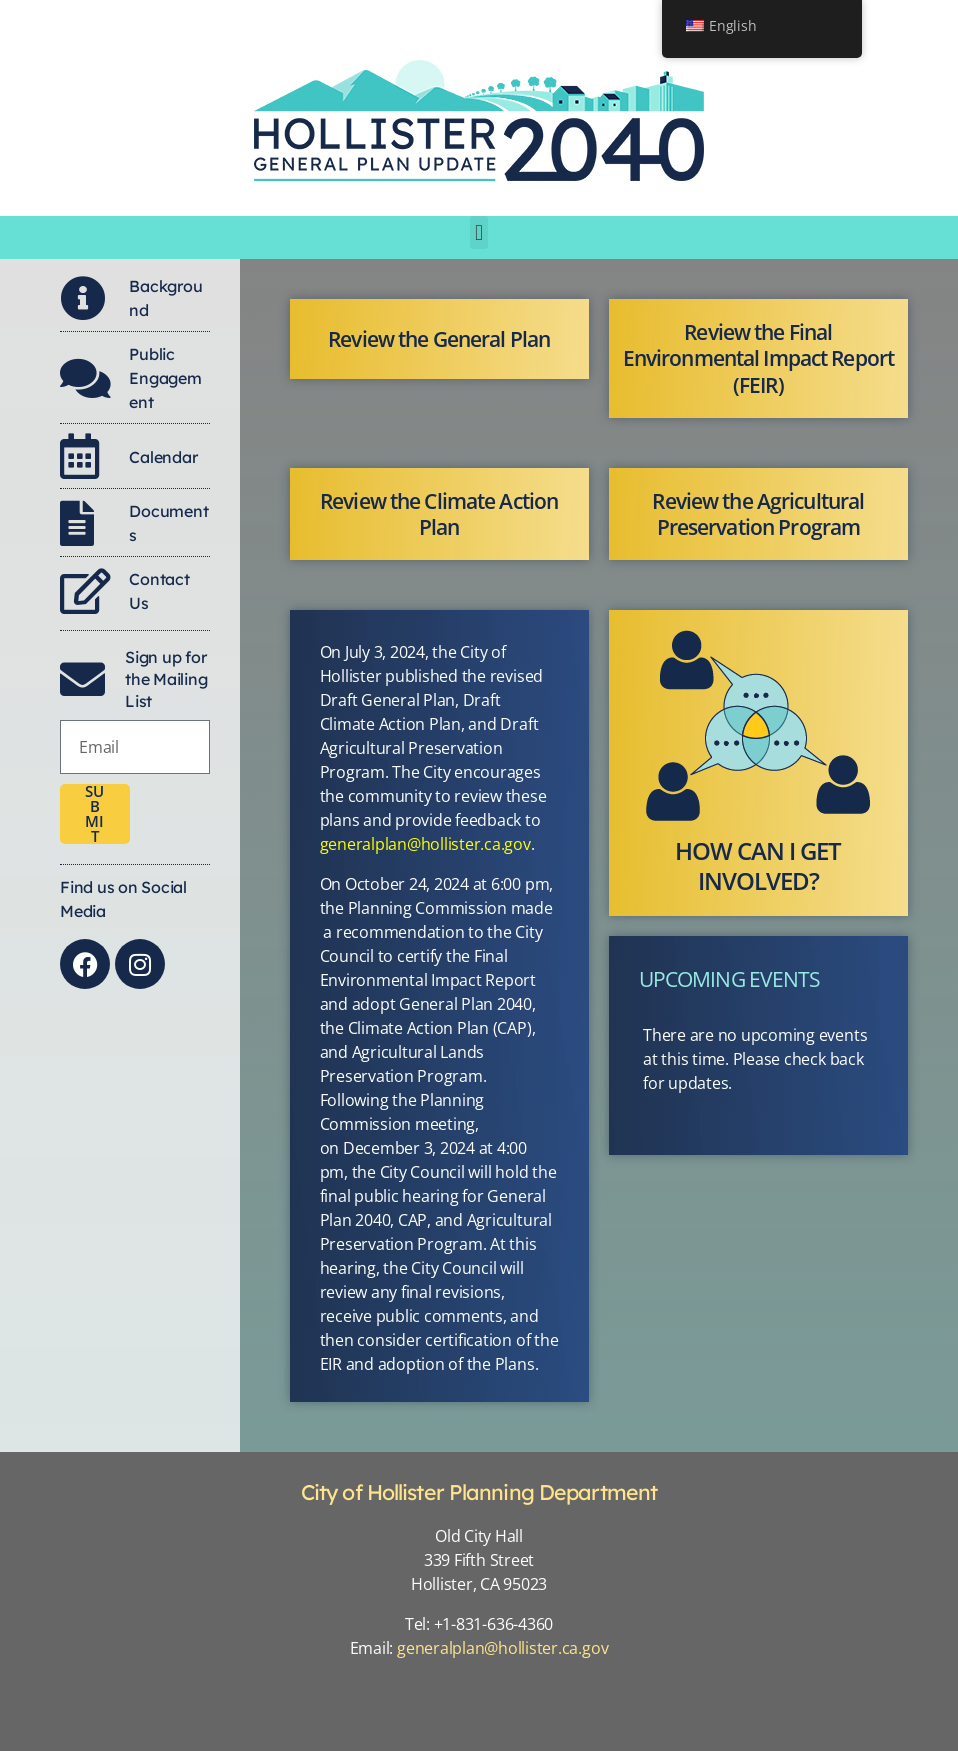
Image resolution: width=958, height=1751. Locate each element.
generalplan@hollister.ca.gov (425, 844)
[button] (479, 232)
